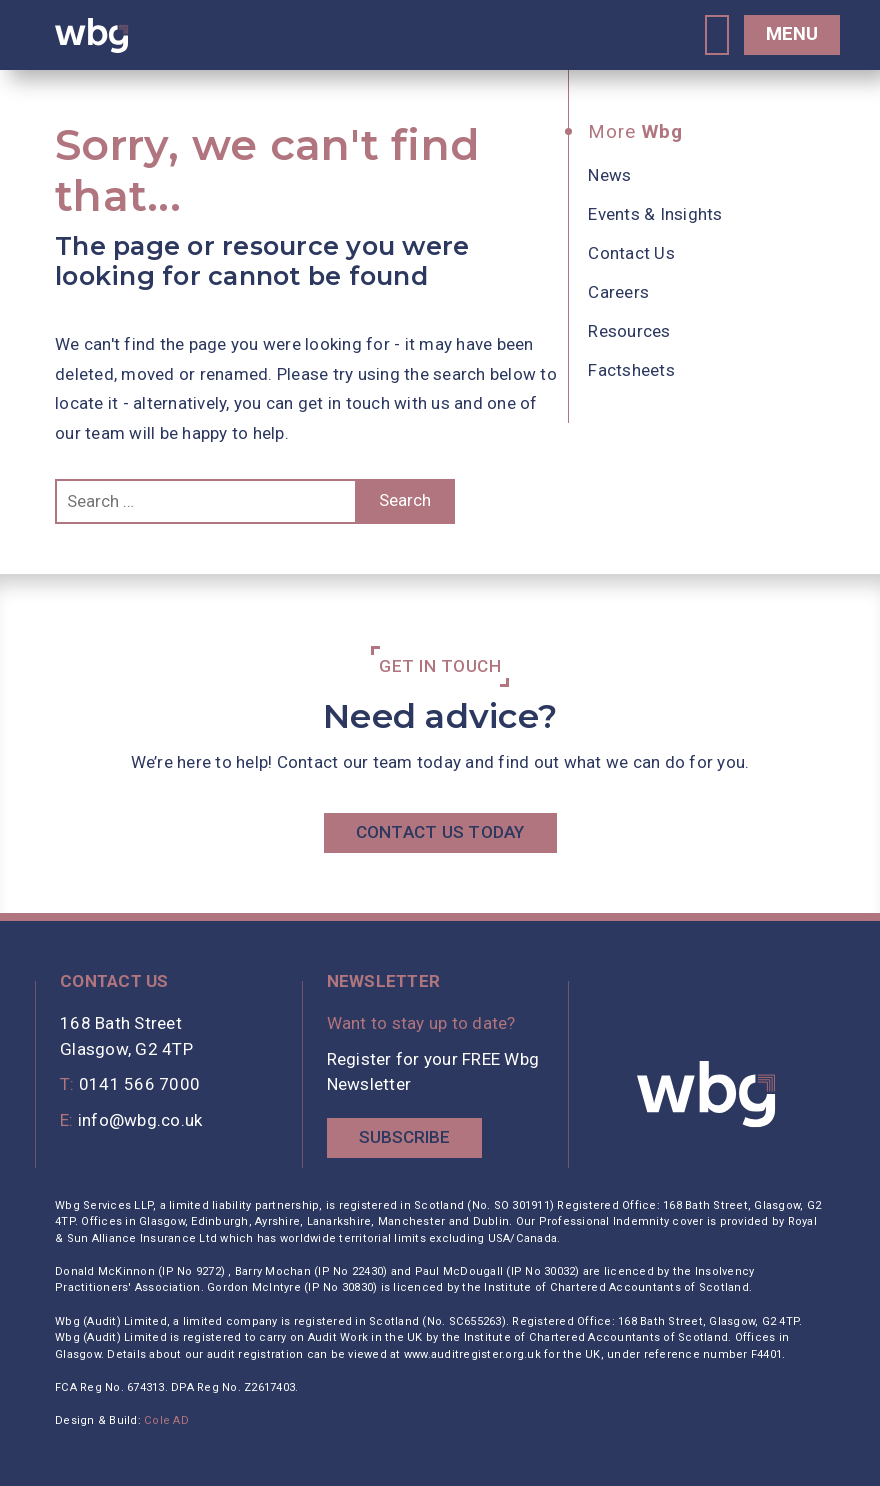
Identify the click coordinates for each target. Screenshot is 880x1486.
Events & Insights (655, 214)
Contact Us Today (440, 832)
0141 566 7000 (139, 1084)
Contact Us (631, 253)
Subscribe (404, 1137)
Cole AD (166, 1420)
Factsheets (631, 370)
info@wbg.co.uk (140, 1120)
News (609, 175)
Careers (618, 292)
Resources (629, 331)
